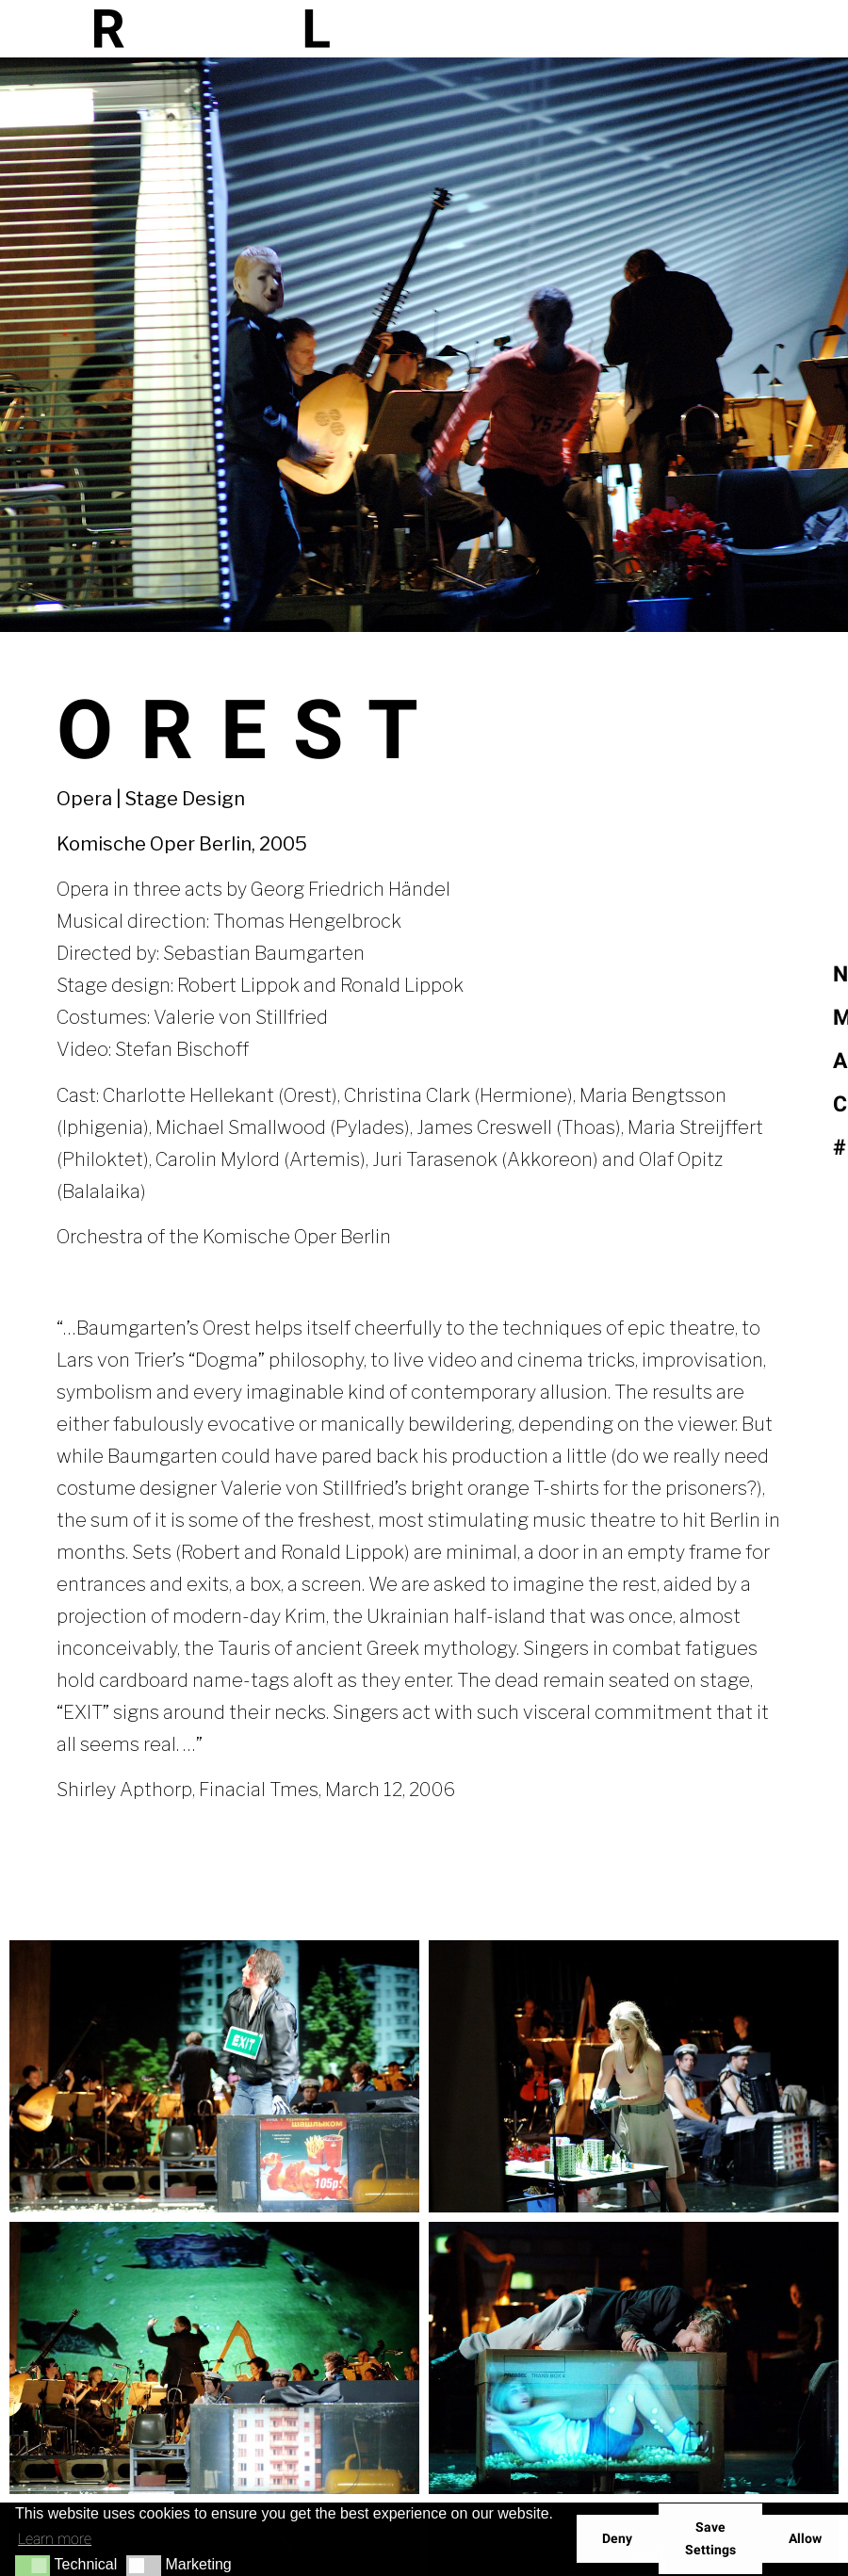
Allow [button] (805, 2539)
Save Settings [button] (710, 2538)
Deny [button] (617, 2539)
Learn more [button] (54, 2539)
